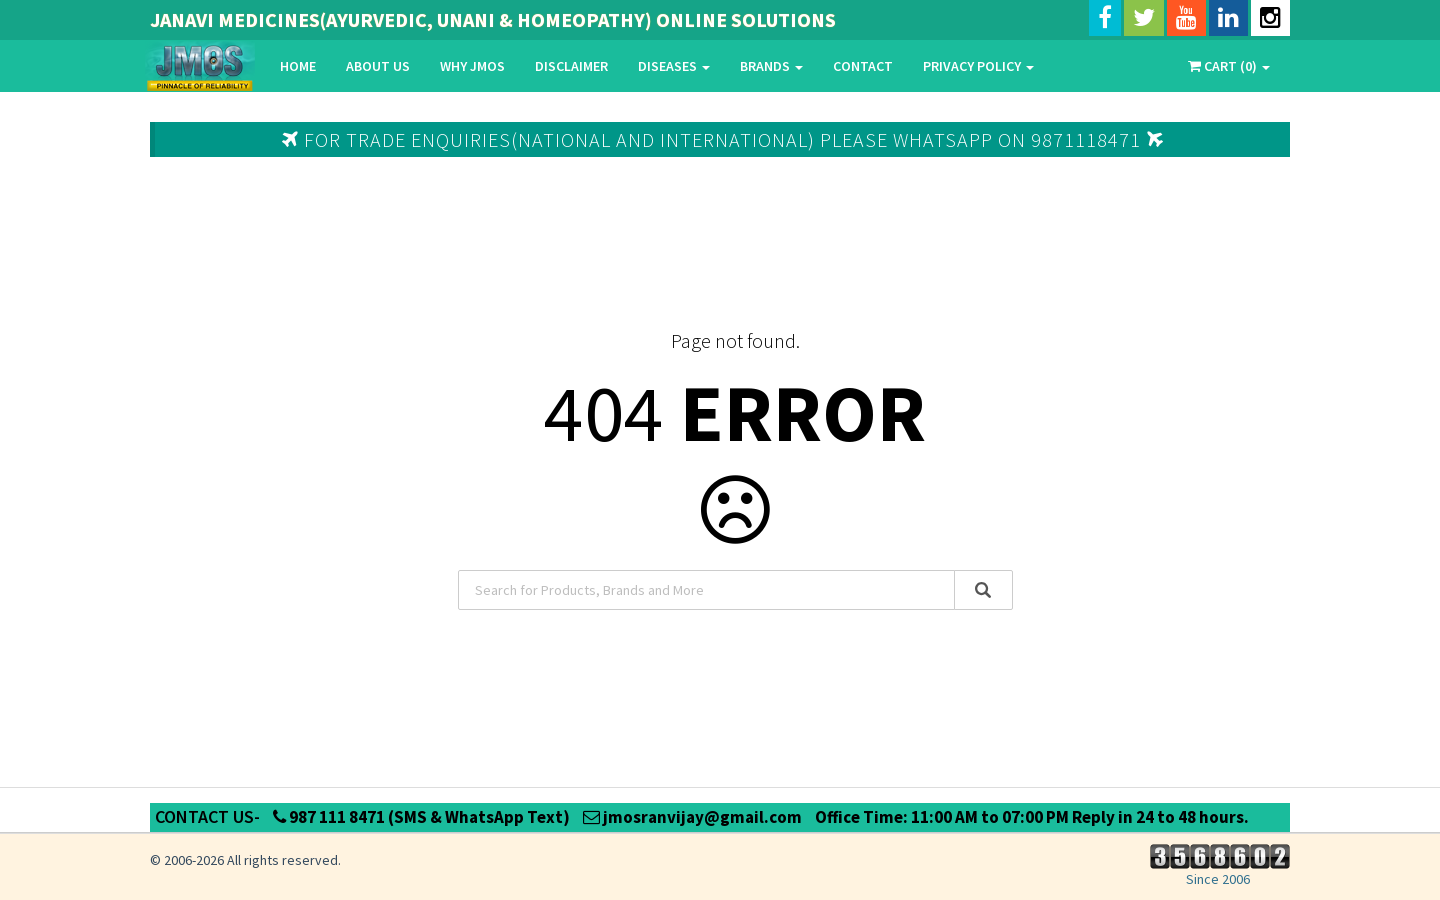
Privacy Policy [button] (978, 66)
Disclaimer (571, 66)
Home (298, 66)
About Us (378, 66)
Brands (771, 66)
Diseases (674, 66)
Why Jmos (472, 66)
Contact (863, 66)
